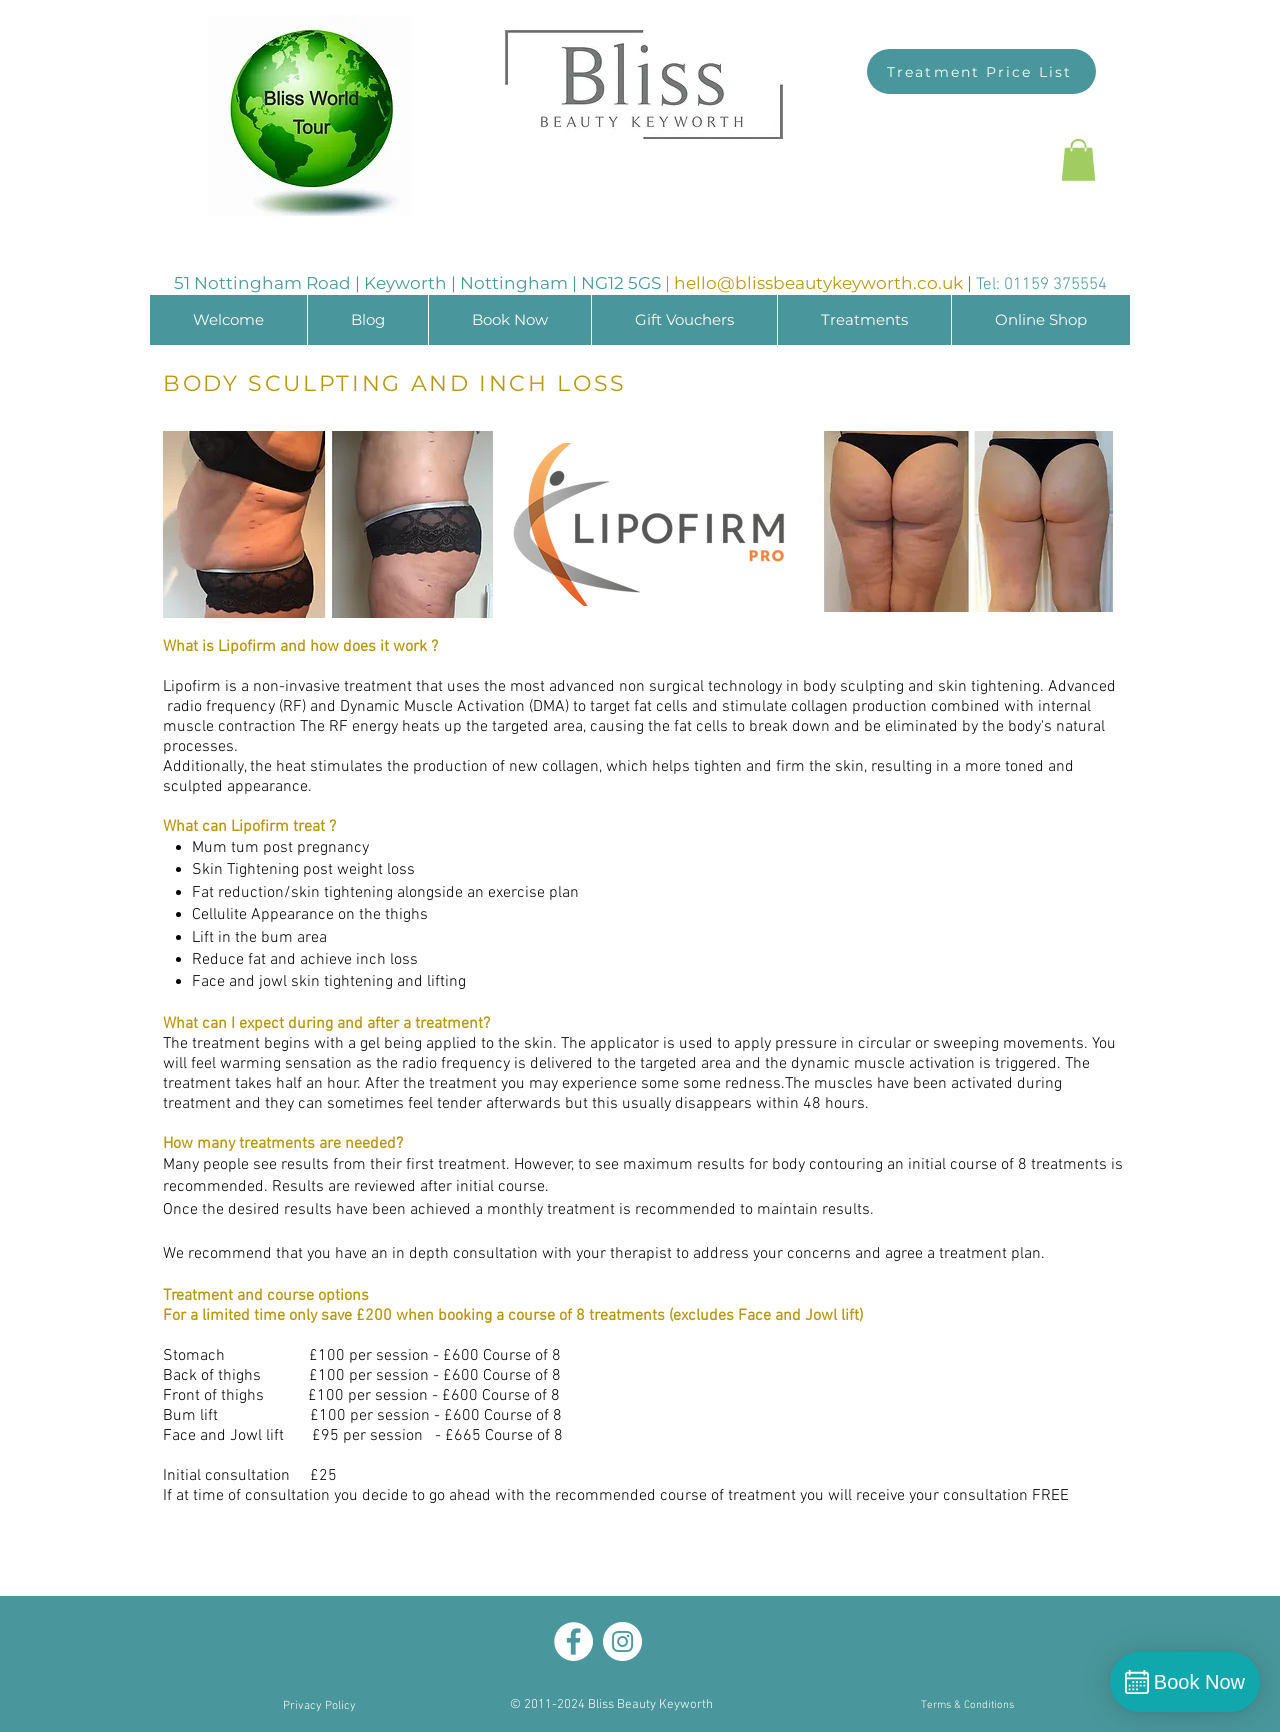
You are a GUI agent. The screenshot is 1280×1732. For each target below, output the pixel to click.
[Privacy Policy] (319, 1706)
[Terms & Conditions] (967, 1706)
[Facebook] (573, 1641)
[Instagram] (622, 1641)
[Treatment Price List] (981, 71)
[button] (1078, 160)
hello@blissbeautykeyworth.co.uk (818, 283)
